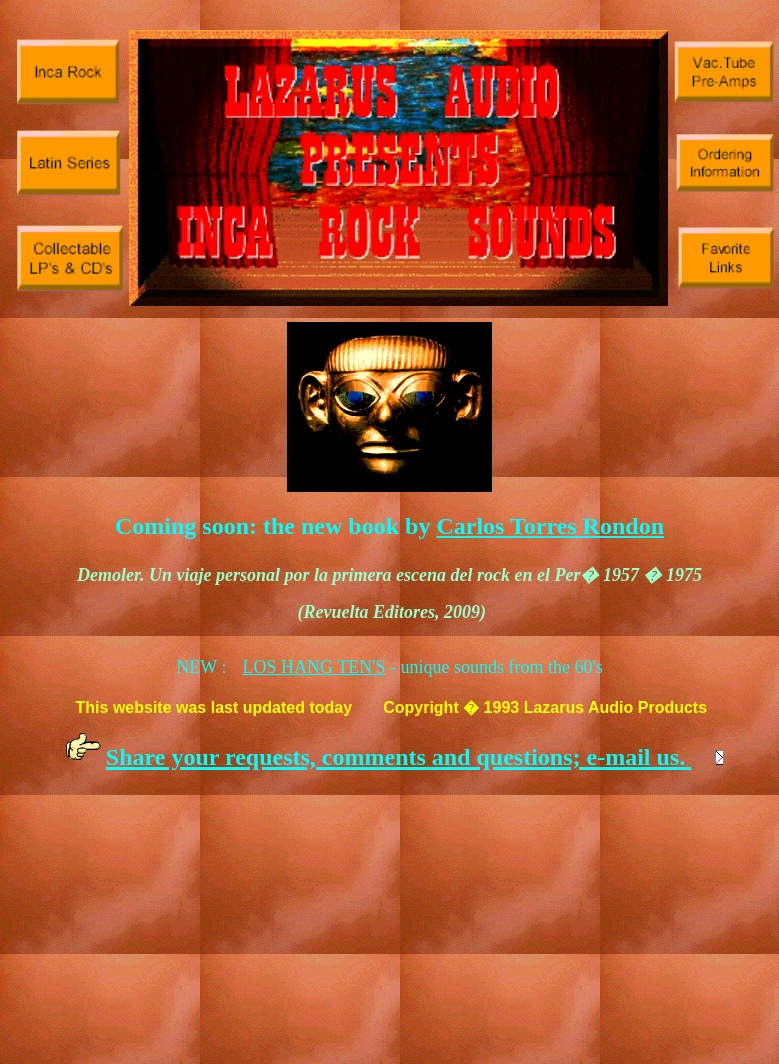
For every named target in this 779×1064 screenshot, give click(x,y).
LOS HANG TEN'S (314, 667)
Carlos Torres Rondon (550, 526)
